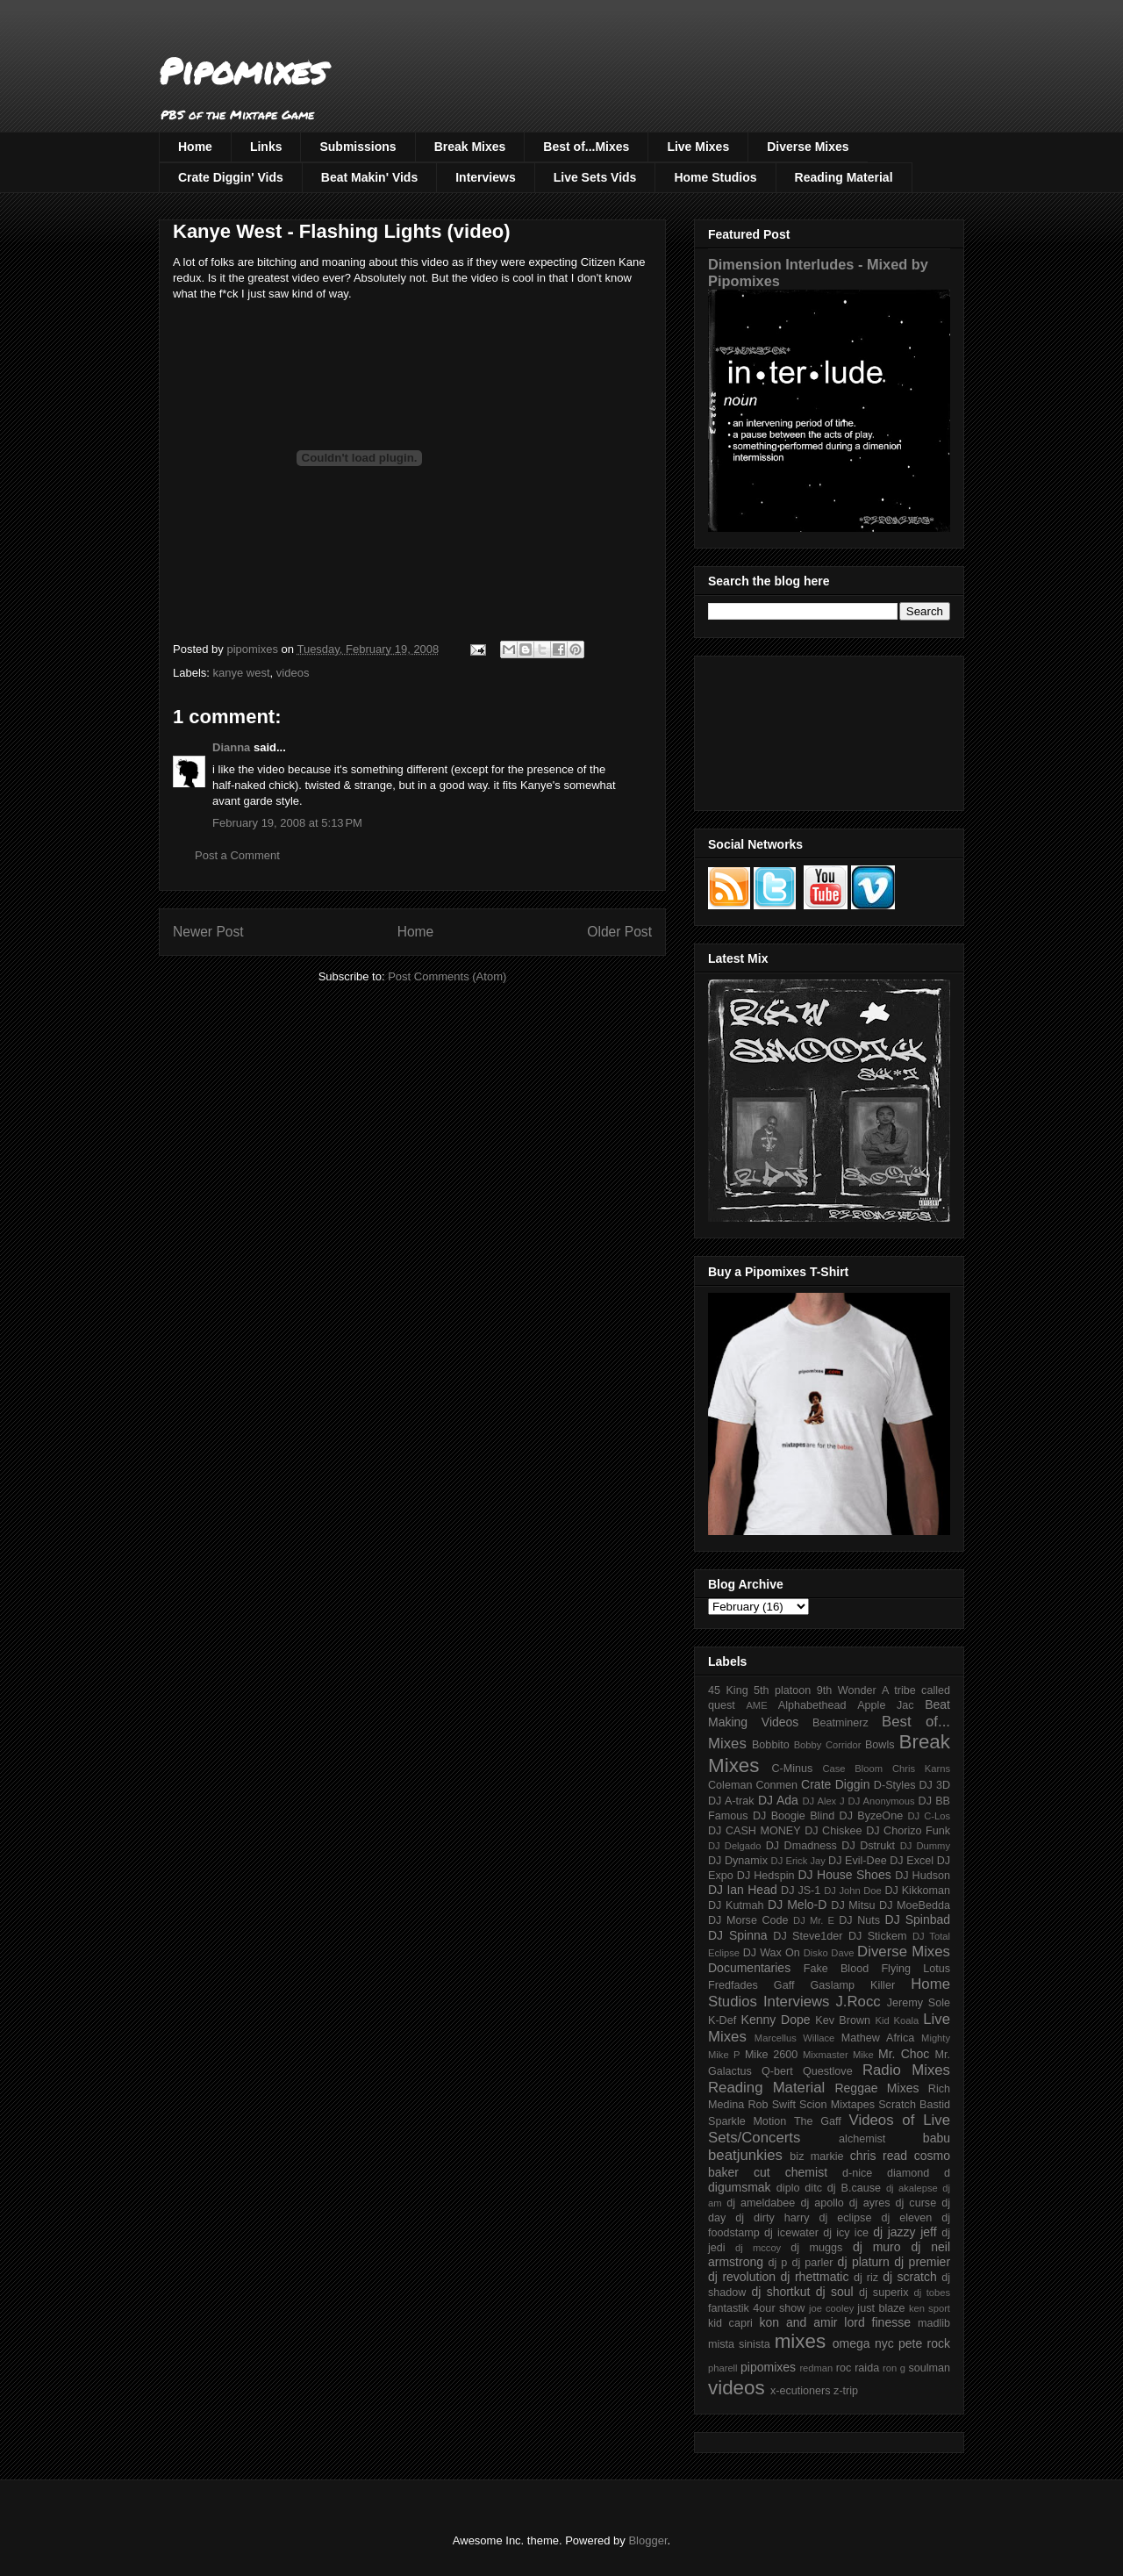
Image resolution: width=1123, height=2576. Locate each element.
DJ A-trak (731, 1801)
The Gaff (817, 2121)
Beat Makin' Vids (369, 177)
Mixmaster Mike (838, 2054)
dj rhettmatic (815, 2277)
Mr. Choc (903, 2054)
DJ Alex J (824, 1801)
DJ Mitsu (853, 1905)
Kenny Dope (776, 2020)
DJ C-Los (929, 1816)
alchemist (862, 2139)
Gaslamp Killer (853, 1985)
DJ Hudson (922, 1875)
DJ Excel (911, 1861)
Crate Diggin (835, 1784)
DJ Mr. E (813, 1920)
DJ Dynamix (738, 1861)
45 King (728, 1690)
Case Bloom (852, 1768)
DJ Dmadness (801, 1846)
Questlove (828, 2071)
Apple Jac (885, 1705)
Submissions (357, 147)
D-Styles (895, 1785)
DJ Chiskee (833, 1831)
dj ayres (870, 2203)
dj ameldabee (760, 2203)
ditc (813, 2188)
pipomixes (768, 2367)
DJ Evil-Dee (857, 1861)
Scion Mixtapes (837, 2105)
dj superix (883, 2292)
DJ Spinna (738, 1935)
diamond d (918, 2173)
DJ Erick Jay (798, 1860)
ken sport (929, 2308)
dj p (778, 2263)
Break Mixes (470, 147)
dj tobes (931, 2292)
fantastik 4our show (756, 2308)
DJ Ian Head (742, 1890)
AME (756, 1705)
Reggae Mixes (876, 2088)
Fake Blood (836, 1968)
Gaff (784, 1985)
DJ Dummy (925, 1846)
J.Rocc (857, 2001)
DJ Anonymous (881, 1801)
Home (195, 147)
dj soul (835, 2292)
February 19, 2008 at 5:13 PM (287, 822)
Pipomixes (242, 71)
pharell (723, 2368)
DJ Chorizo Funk (908, 1831)
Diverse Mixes (807, 147)
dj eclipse (845, 2218)
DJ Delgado (735, 1846)
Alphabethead (812, 1705)
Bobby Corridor (828, 1745)
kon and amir (798, 2322)
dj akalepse (912, 2188)
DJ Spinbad (917, 1919)
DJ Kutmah (735, 1905)
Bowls (880, 1745)
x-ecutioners (800, 2391)
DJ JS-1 (800, 1890)
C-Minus (791, 1768)
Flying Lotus (915, 1968)
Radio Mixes (906, 2070)
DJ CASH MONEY (754, 1831)
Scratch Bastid (914, 2105)
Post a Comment (237, 855)
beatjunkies (745, 2155)
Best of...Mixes (586, 147)
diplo (788, 2188)
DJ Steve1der (807, 1936)
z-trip (845, 2391)
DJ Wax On (771, 1953)
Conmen (776, 1785)
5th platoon (782, 1690)
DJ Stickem (877, 1936)
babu (936, 2138)
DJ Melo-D (797, 1905)
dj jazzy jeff (904, 2232)
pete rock (924, 2343)
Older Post (619, 931)
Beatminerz (840, 1723)
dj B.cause (854, 2188)
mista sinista (739, 2344)
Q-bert (777, 2071)
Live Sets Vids (595, 177)
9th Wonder (846, 1690)
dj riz (866, 2277)
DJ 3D (934, 1785)
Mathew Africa (877, 2038)
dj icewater (791, 2233)
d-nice (857, 2173)
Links (266, 147)
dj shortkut (780, 2292)
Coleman (730, 1785)
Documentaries (749, 1968)
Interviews (485, 177)
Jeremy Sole (918, 2003)
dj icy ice (846, 2233)
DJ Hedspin (766, 1875)
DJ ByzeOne (872, 1816)
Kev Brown (842, 2020)
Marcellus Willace (794, 2038)
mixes (800, 2341)
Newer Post (208, 931)
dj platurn (864, 2262)
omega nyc (863, 2343)
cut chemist (790, 2172)
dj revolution (742, 2277)
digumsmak (739, 2187)
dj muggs (816, 2248)
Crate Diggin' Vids (230, 177)
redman (816, 2368)
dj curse (916, 2203)
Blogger (647, 2540)
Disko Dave (829, 1953)
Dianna (231, 747)
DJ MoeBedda (914, 1905)
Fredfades (733, 1985)
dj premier (922, 2262)
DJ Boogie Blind (793, 1816)
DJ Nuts (859, 1920)
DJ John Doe (853, 1890)
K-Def (722, 2020)
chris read (878, 2156)
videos (293, 672)
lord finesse (877, 2322)
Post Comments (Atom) (447, 976)
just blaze (881, 2308)
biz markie (816, 2156)
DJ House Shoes (844, 1875)
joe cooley (831, 2308)
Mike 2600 (771, 2055)
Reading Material (844, 177)
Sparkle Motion (747, 2121)
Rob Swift (771, 2105)
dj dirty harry (772, 2218)
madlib (934, 2323)
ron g (894, 2368)
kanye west (241, 672)
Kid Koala (897, 2020)
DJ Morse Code (748, 1920)
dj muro (877, 2247)
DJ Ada (778, 1800)
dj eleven (906, 2218)
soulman (929, 2368)
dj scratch (910, 2277)
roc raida (857, 2368)
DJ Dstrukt (868, 1846)
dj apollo (821, 2203)
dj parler (812, 2263)
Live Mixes (698, 147)
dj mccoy (758, 2247)
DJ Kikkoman (917, 1890)
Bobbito (771, 1745)
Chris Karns (921, 1768)
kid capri (730, 2323)
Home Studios (715, 177)
